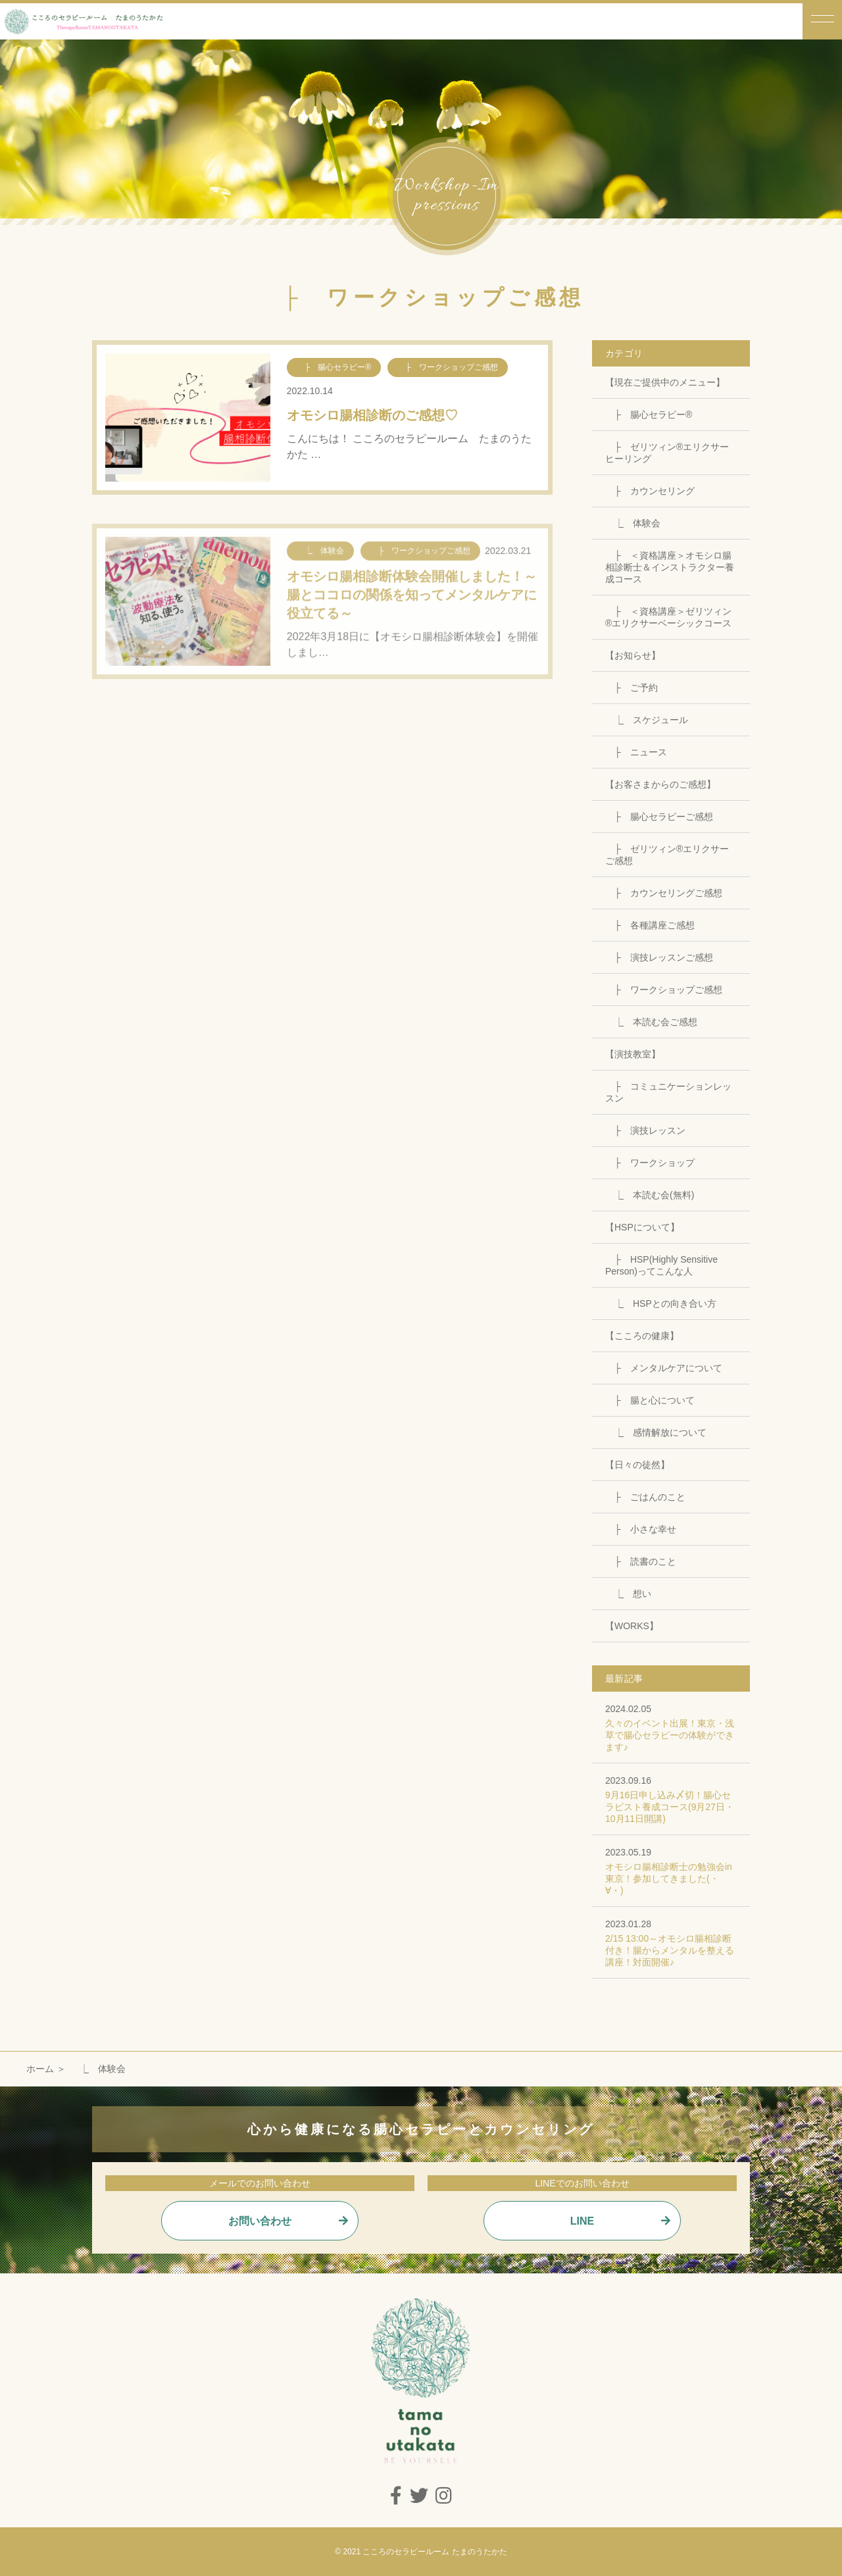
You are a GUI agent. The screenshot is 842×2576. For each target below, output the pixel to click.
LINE (582, 2221)
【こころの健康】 (642, 1335)
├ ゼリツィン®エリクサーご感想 (667, 855)
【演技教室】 (632, 1054)
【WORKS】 (631, 1626)
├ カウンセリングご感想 (663, 893)
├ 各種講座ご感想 (650, 925)
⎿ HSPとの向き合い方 (660, 1303)
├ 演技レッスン (645, 1130)
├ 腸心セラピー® (648, 414)
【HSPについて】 (642, 1227)
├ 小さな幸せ (640, 1529)
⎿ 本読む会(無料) (649, 1195)
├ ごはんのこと (645, 1497)
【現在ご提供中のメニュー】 (665, 382)
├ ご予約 (631, 687)
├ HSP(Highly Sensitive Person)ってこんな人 (661, 1265)
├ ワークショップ (650, 1162)
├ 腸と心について (650, 1400)
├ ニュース (636, 752)
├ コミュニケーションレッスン (668, 1092)
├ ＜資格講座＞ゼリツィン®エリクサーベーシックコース (668, 617)
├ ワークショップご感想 (663, 989)
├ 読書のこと (640, 1561)
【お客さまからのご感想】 (660, 784)
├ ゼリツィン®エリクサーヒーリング (667, 453)
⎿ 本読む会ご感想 (651, 1022)
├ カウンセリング (650, 491)
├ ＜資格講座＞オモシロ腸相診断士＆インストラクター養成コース (669, 567)
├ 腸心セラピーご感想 (659, 816)
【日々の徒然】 (637, 1464)
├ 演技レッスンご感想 (659, 957)
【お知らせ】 (632, 655)
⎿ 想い (628, 1593)
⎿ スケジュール (646, 720)
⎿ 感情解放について (655, 1432)
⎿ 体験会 (632, 523)
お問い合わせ (259, 2221)
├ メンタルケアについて (663, 1368)
